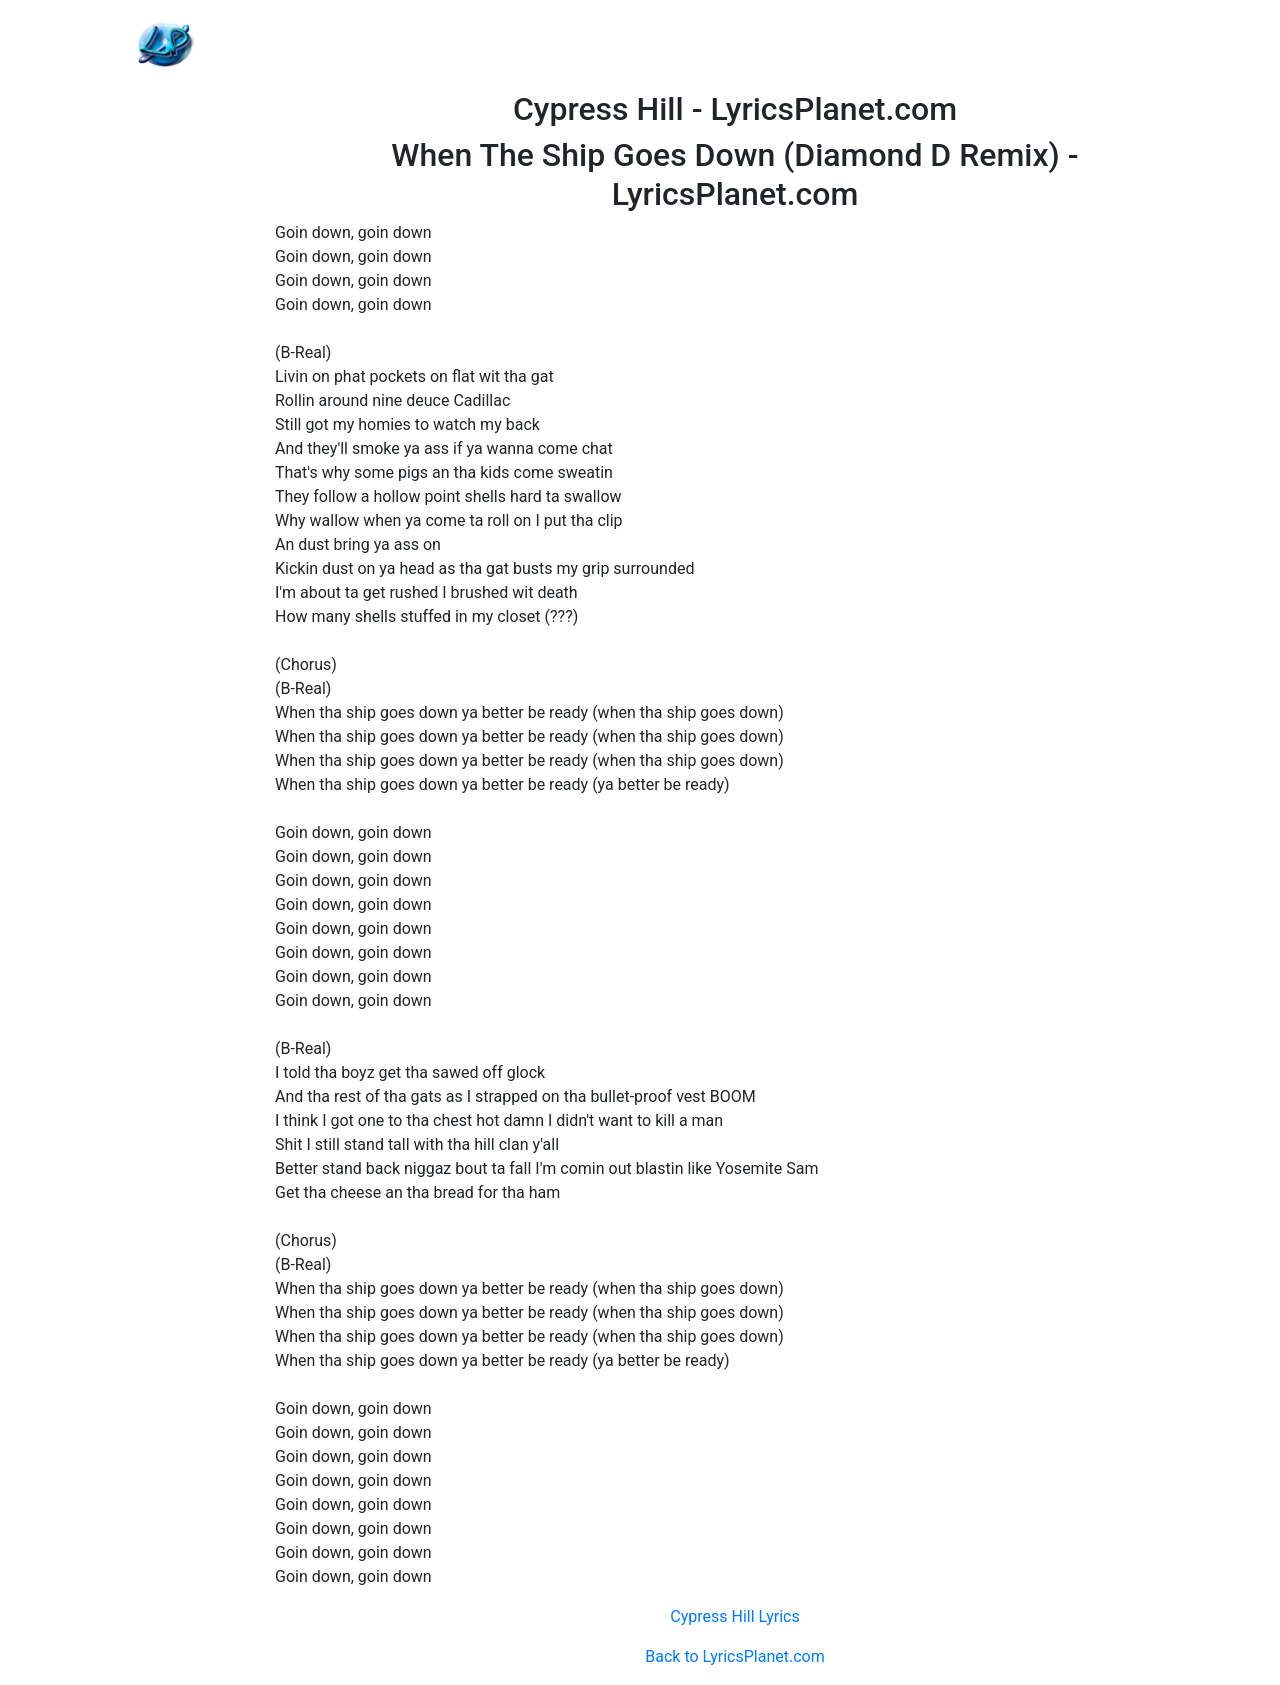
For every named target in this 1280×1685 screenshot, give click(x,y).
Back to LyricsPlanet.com (734, 1656)
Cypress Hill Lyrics (734, 1616)
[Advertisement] (735, 45)
